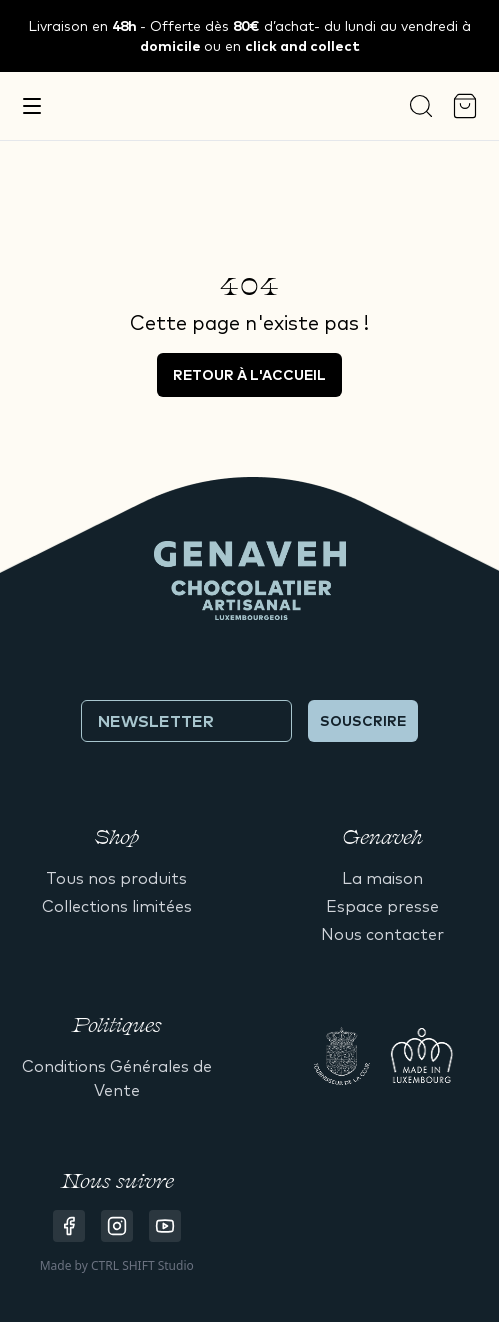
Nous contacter (382, 934)
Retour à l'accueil (249, 375)
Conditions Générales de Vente (117, 1078)
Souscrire (363, 721)
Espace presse (382, 906)
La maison (382, 878)
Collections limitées (117, 906)
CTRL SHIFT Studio (142, 1265)
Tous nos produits (116, 878)
